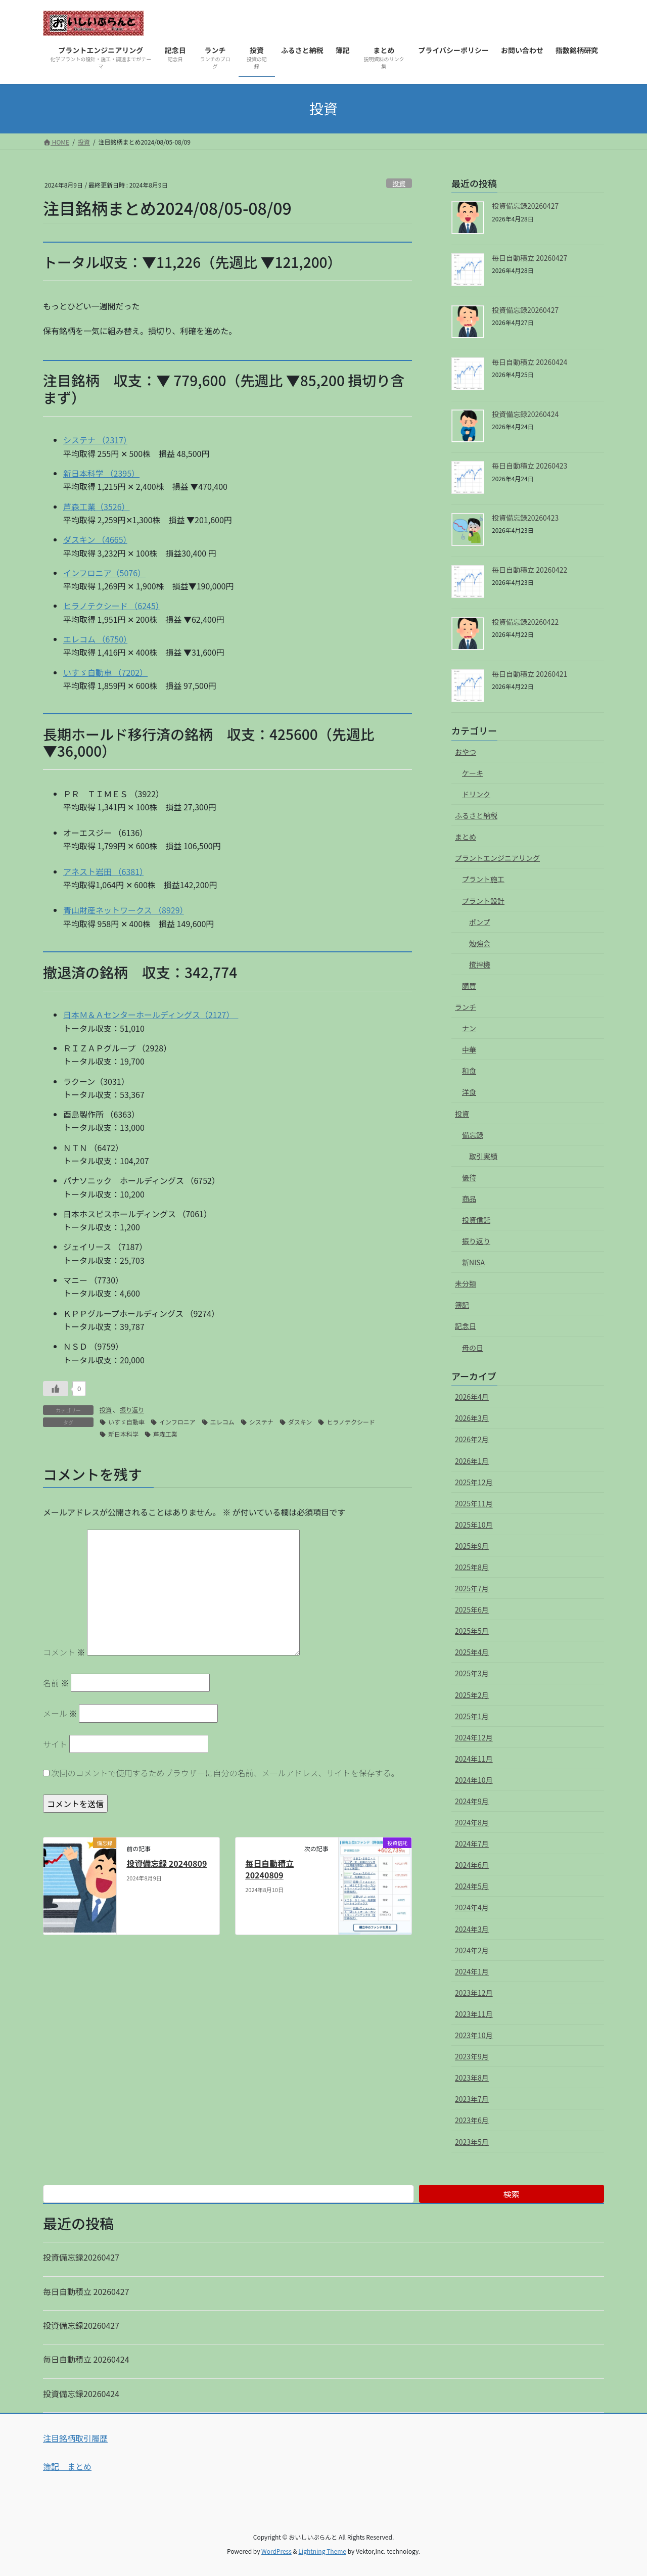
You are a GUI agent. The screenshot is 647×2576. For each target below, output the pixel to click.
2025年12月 (474, 1482)
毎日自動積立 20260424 (529, 362)
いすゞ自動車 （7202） (105, 672)
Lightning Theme (322, 2551)
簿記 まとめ (67, 2466)
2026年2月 (472, 1439)
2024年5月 (472, 1886)
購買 (469, 986)
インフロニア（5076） (104, 573)
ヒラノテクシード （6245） (111, 606)
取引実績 (483, 1156)
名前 (56, 1683)
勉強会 (479, 943)
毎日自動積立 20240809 (269, 1868)
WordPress (276, 2551)
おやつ (465, 752)
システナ (261, 1421)
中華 (469, 1049)
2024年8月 (472, 1822)
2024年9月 (472, 1801)
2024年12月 (474, 1737)
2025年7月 (472, 1588)
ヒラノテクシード (351, 1421)
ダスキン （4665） (95, 539)
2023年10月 (474, 2035)
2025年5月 (472, 1631)
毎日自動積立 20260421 (529, 674)
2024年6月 (472, 1865)
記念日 (465, 1326)
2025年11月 (474, 1503)
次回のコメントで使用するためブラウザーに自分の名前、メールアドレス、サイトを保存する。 (225, 1773)
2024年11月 (474, 1759)
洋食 (469, 1092)
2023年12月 (474, 1993)
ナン (469, 1028)
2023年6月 (472, 2120)
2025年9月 (472, 1546)
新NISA (473, 1262)
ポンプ (479, 922)
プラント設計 (483, 901)
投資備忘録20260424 (525, 414)
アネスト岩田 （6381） (103, 871)
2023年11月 (474, 2014)
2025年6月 (472, 1609)
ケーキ (472, 773)
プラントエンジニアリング (497, 858)
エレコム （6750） (95, 639)
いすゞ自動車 (126, 1421)
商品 (469, 1198)
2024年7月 (472, 1843)
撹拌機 (479, 964)
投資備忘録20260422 (525, 622)
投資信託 (476, 1220)
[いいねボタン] (55, 1388)
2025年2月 (472, 1695)
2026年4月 (472, 1397)
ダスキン (300, 1421)
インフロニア (177, 1421)
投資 (399, 183)
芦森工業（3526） (96, 506)
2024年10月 (474, 1780)
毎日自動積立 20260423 (529, 466)
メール (60, 1713)
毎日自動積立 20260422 (529, 570)
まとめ (465, 837)
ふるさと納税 (476, 815)
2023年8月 (472, 2078)
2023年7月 (472, 2099)
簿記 (462, 1305)
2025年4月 (472, 1652)
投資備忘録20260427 (525, 206)
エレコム (222, 1421)
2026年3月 (472, 1418)
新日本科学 (123, 1434)
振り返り (132, 1409)
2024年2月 (472, 1950)
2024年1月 (472, 1971)
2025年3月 (472, 1673)
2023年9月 (472, 2056)
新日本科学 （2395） (101, 473)
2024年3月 (472, 1929)
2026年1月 (472, 1461)
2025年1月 (472, 1716)
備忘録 (472, 1135)
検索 (511, 2194)
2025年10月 (474, 1525)
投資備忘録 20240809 (166, 1863)
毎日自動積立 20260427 (529, 258)
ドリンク (476, 794)
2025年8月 (472, 1567)
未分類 (465, 1283)
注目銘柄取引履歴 (75, 2438)
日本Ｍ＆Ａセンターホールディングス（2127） (150, 1014)
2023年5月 (472, 2142)
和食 (469, 1071)
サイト (55, 1744)
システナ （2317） (95, 440)
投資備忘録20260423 (525, 518)
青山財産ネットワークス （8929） (123, 910)
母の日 (472, 1348)
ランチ (465, 1007)
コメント (64, 1652)
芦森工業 (165, 1434)
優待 (469, 1177)
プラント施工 (483, 879)
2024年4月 (472, 1907)
